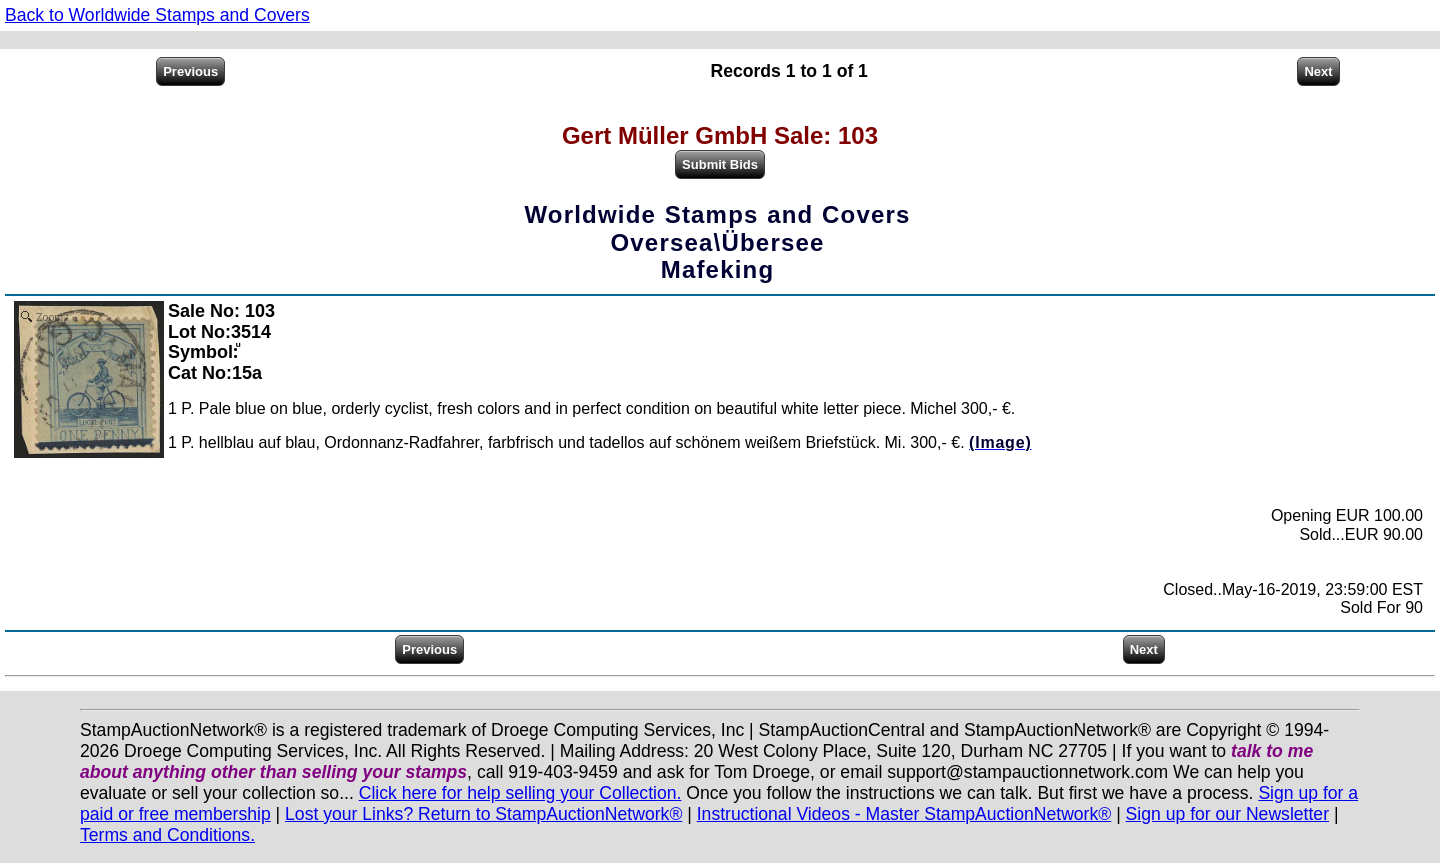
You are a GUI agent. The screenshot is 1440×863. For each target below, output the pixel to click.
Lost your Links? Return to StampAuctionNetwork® (483, 814)
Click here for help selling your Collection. (520, 793)
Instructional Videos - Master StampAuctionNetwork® (904, 814)
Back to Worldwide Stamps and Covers (157, 15)
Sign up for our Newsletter (1227, 814)
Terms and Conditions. (167, 835)
